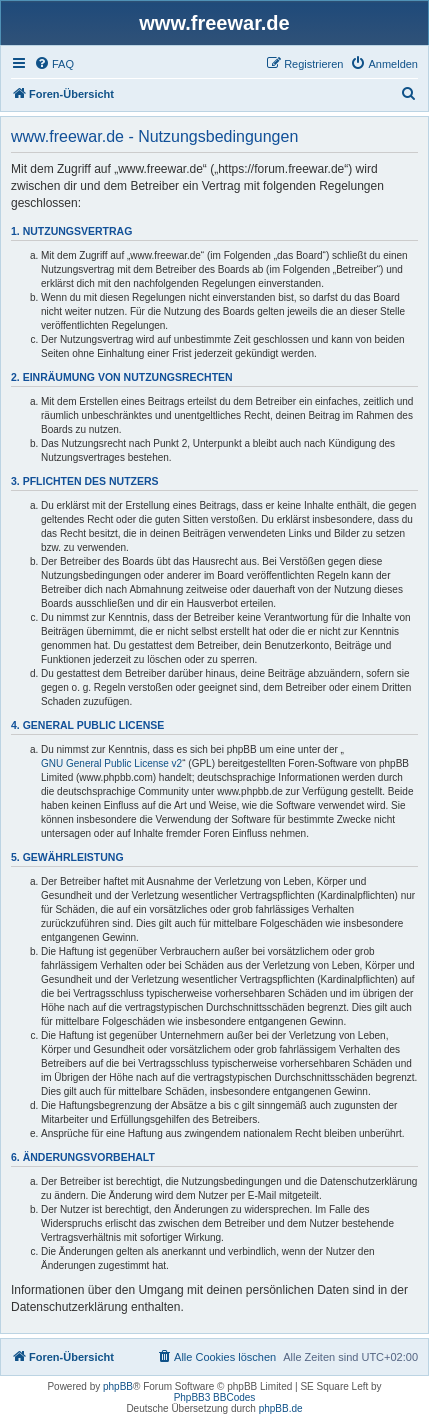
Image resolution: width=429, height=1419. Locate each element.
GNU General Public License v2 (111, 763)
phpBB (118, 1386)
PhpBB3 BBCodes (215, 1397)
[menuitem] (54, 64)
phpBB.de (281, 1408)
